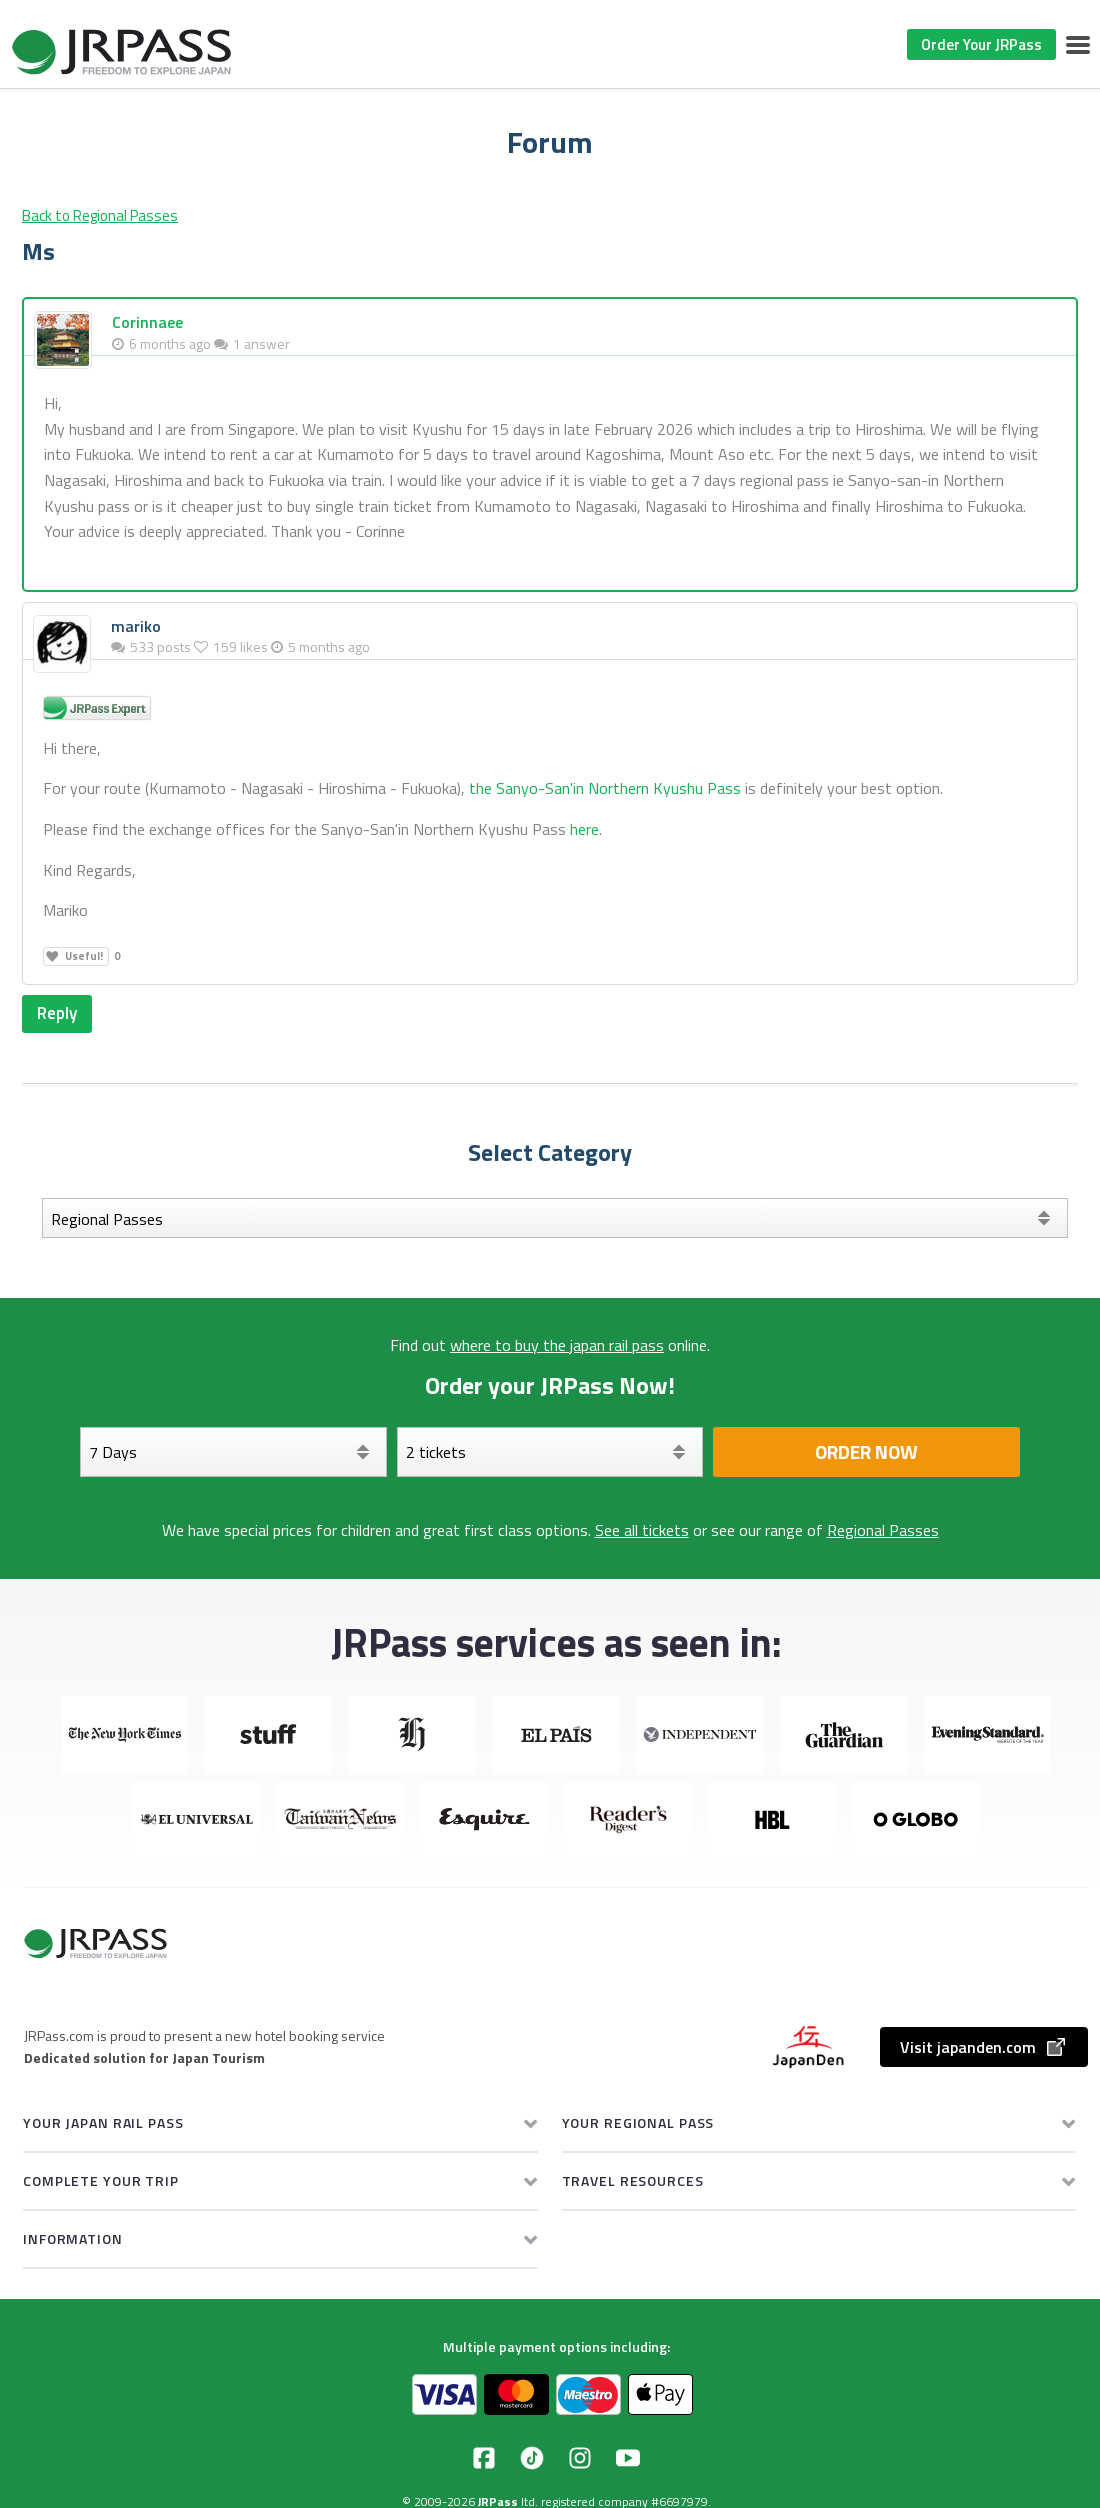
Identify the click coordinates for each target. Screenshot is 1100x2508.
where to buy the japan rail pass (557, 1346)
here (584, 829)
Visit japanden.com (984, 2048)
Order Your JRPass (981, 44)
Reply (59, 1013)
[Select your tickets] (550, 1453)
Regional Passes (883, 1531)
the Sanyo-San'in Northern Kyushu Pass (605, 788)
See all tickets (642, 1531)
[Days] (233, 1453)
